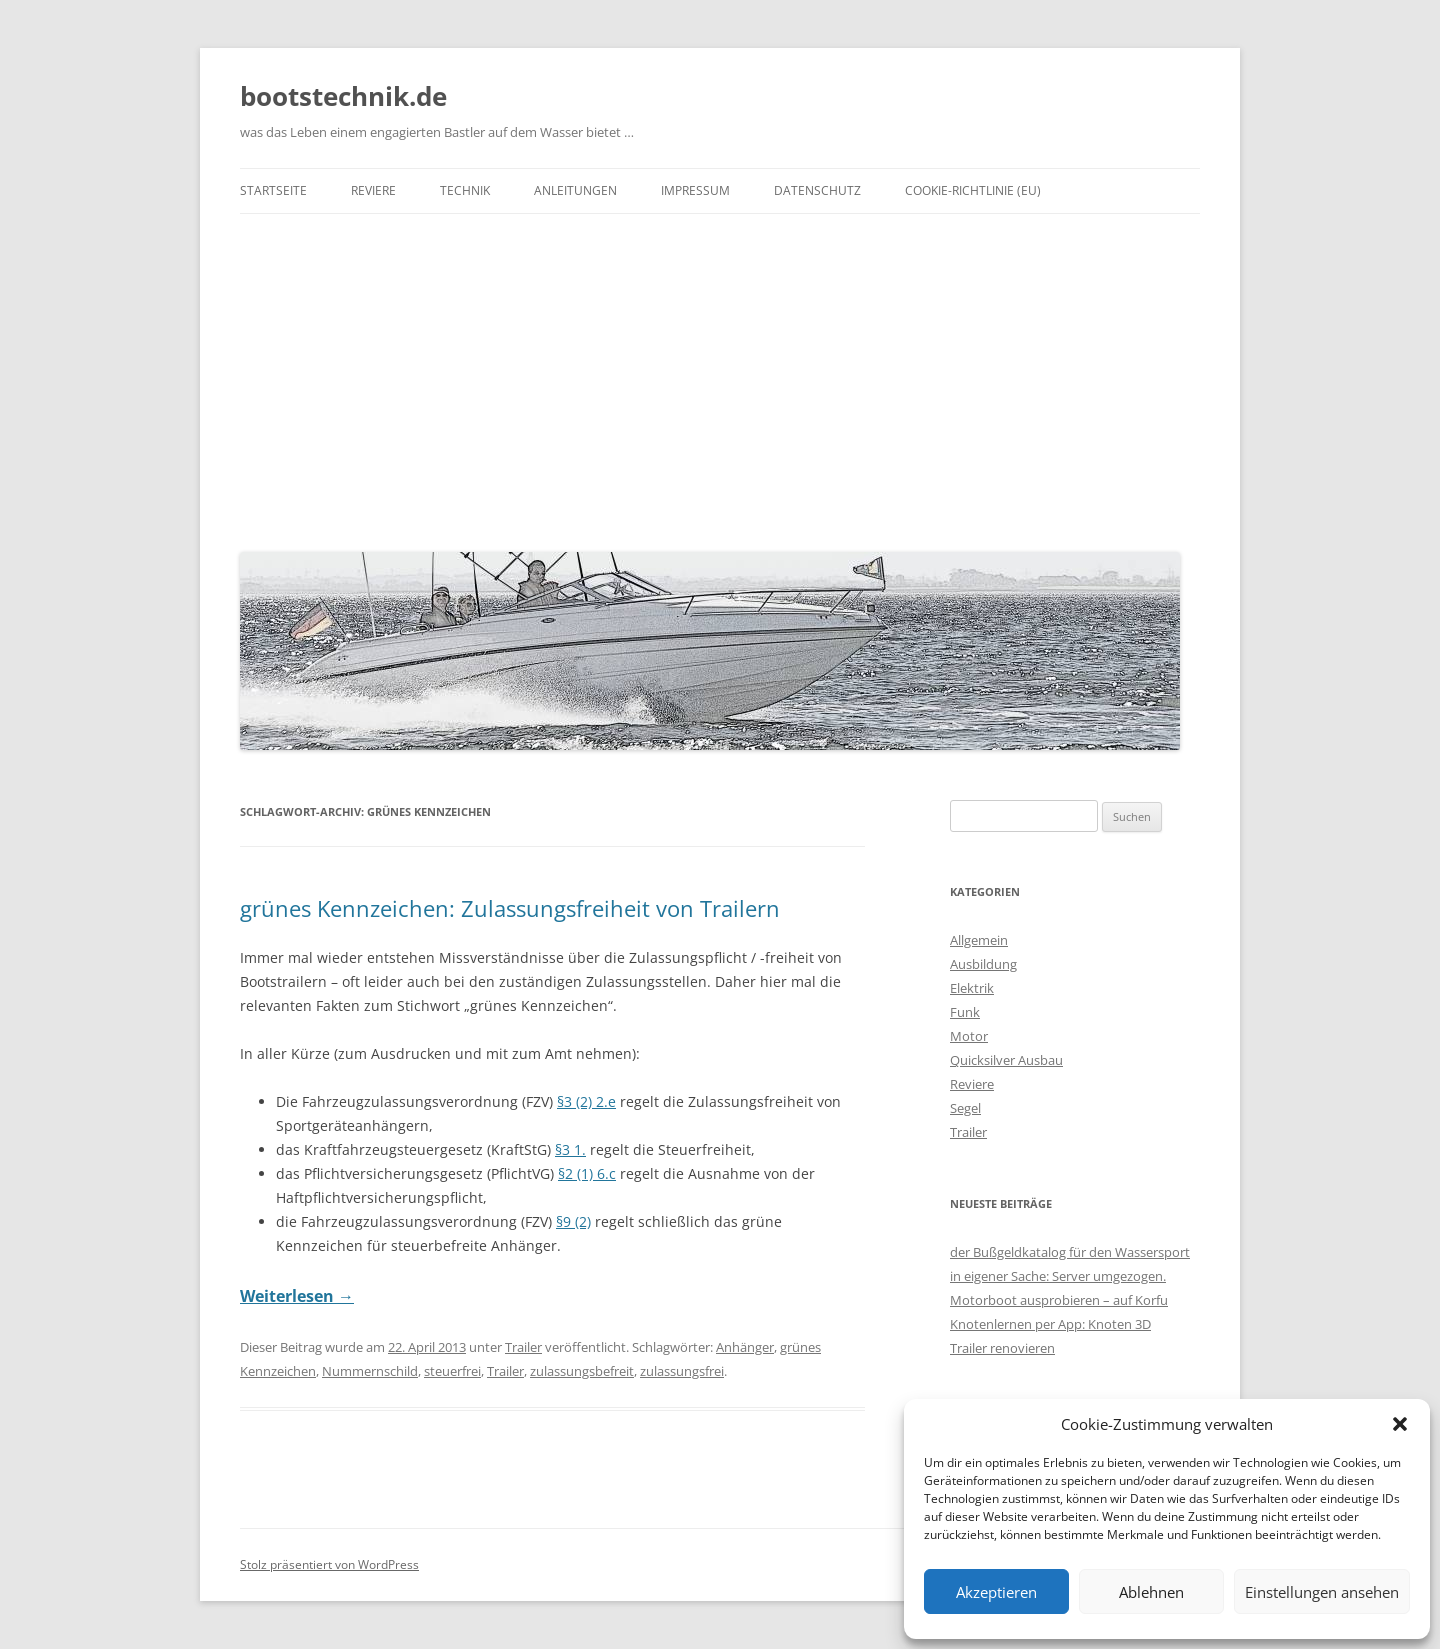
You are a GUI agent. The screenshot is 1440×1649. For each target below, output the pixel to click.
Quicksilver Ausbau (1006, 1060)
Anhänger (745, 1347)
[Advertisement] (720, 378)
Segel (965, 1108)
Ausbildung (983, 964)
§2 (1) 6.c (587, 1173)
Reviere (373, 190)
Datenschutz (817, 190)
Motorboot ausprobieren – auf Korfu (1059, 1300)
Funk (965, 1012)
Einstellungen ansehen (1322, 1592)
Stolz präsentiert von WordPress (329, 1564)
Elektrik (972, 988)
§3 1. (570, 1149)
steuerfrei (452, 1371)
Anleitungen (575, 190)
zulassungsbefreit (582, 1371)
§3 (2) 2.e (586, 1101)
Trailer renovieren (1002, 1348)
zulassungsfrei (682, 1371)
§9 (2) (573, 1221)
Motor (969, 1036)
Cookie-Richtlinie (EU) (973, 190)
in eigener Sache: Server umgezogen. (1058, 1276)
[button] (1400, 1424)
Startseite (273, 190)
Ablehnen (1151, 1592)
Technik (465, 190)
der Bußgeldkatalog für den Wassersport (1070, 1252)
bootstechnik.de (343, 96)
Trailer (523, 1347)
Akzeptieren (996, 1592)
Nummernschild (370, 1371)
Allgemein (979, 940)
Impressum (695, 190)
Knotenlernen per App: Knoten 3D (1050, 1324)
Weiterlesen (297, 1296)
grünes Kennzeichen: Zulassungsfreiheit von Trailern (510, 908)
